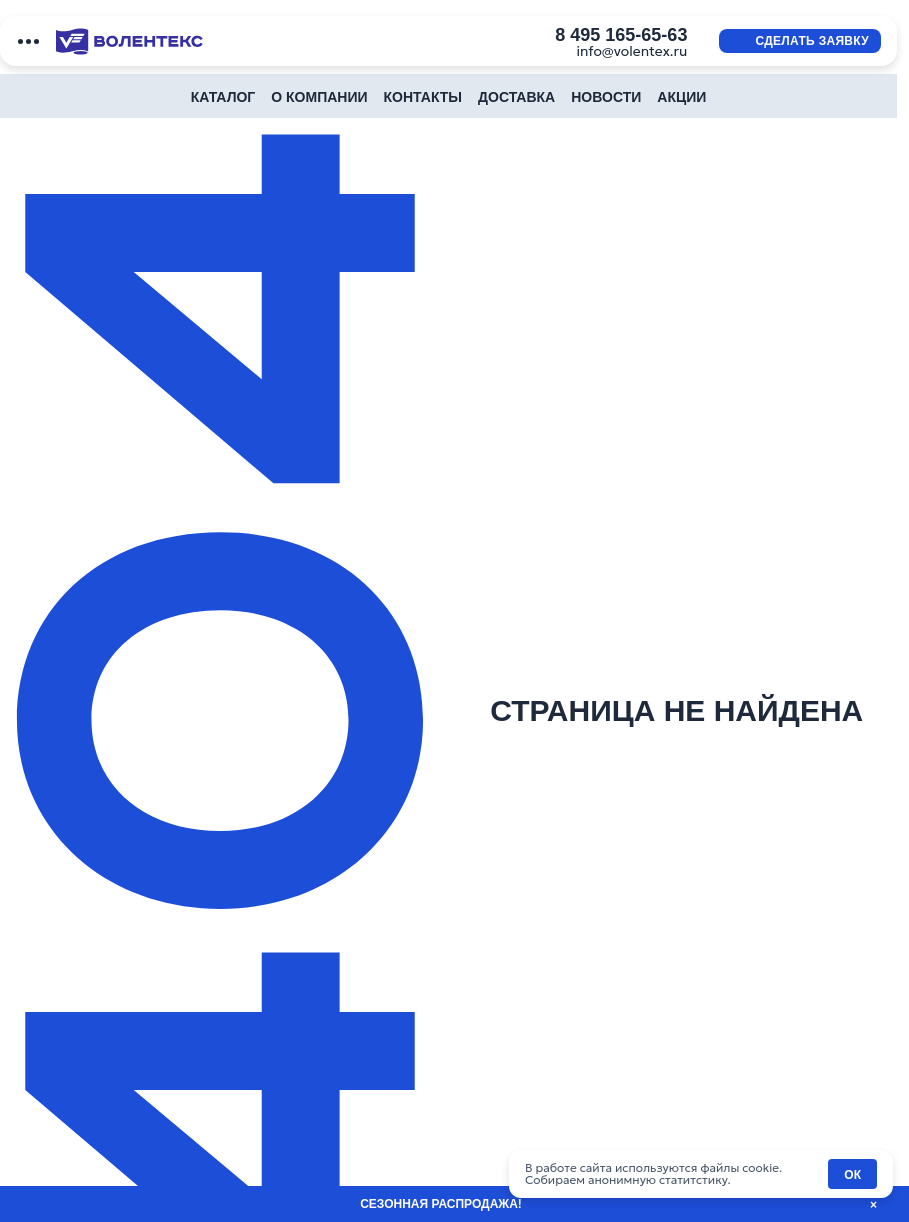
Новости (606, 97)
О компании (319, 97)
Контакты (423, 97)
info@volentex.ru (631, 51)
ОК (852, 1175)
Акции (681, 97)
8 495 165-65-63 (621, 35)
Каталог (223, 97)
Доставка (516, 97)
